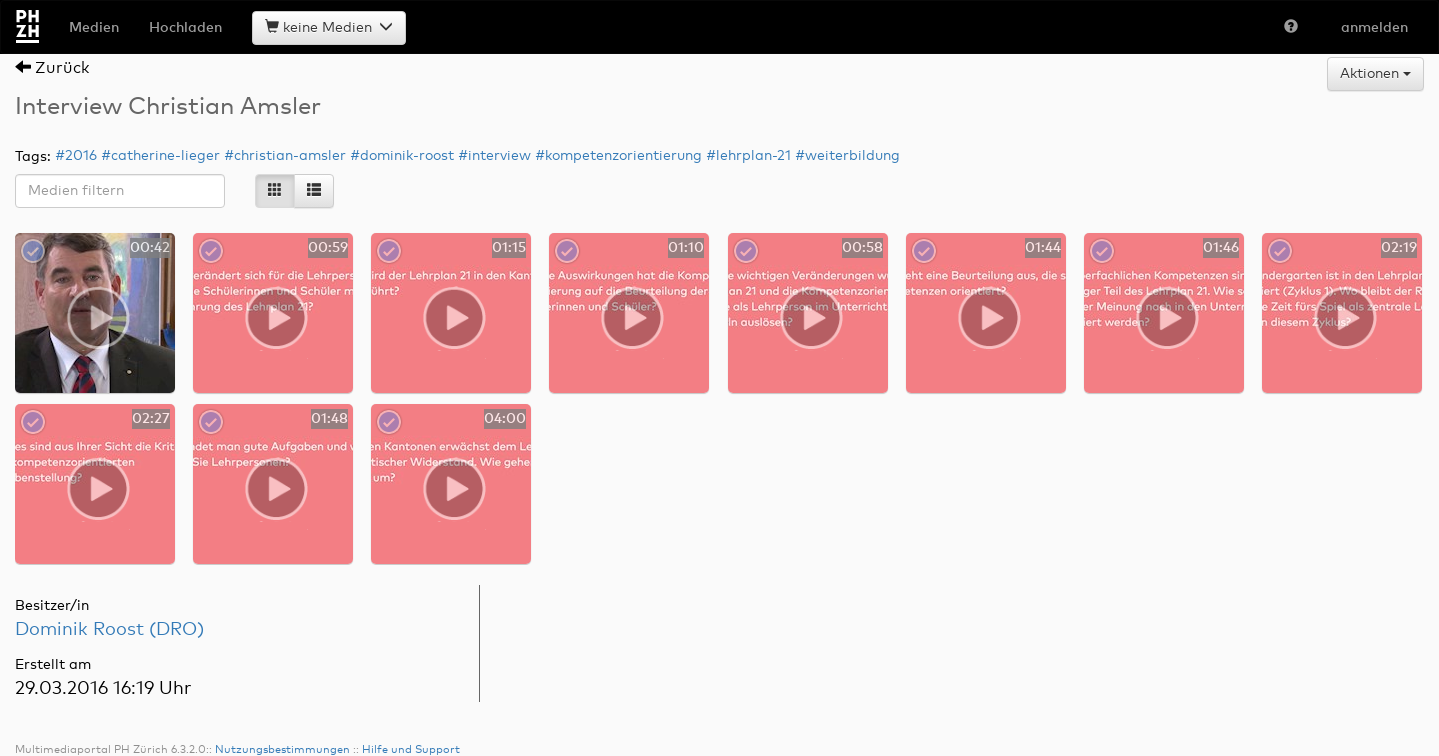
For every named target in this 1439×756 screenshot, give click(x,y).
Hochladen (185, 28)
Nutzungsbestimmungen (282, 720)
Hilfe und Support (411, 720)
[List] (314, 191)
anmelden (1374, 28)
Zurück (52, 68)
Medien (94, 28)
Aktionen (1375, 74)
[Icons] (275, 191)
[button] (1291, 28)
